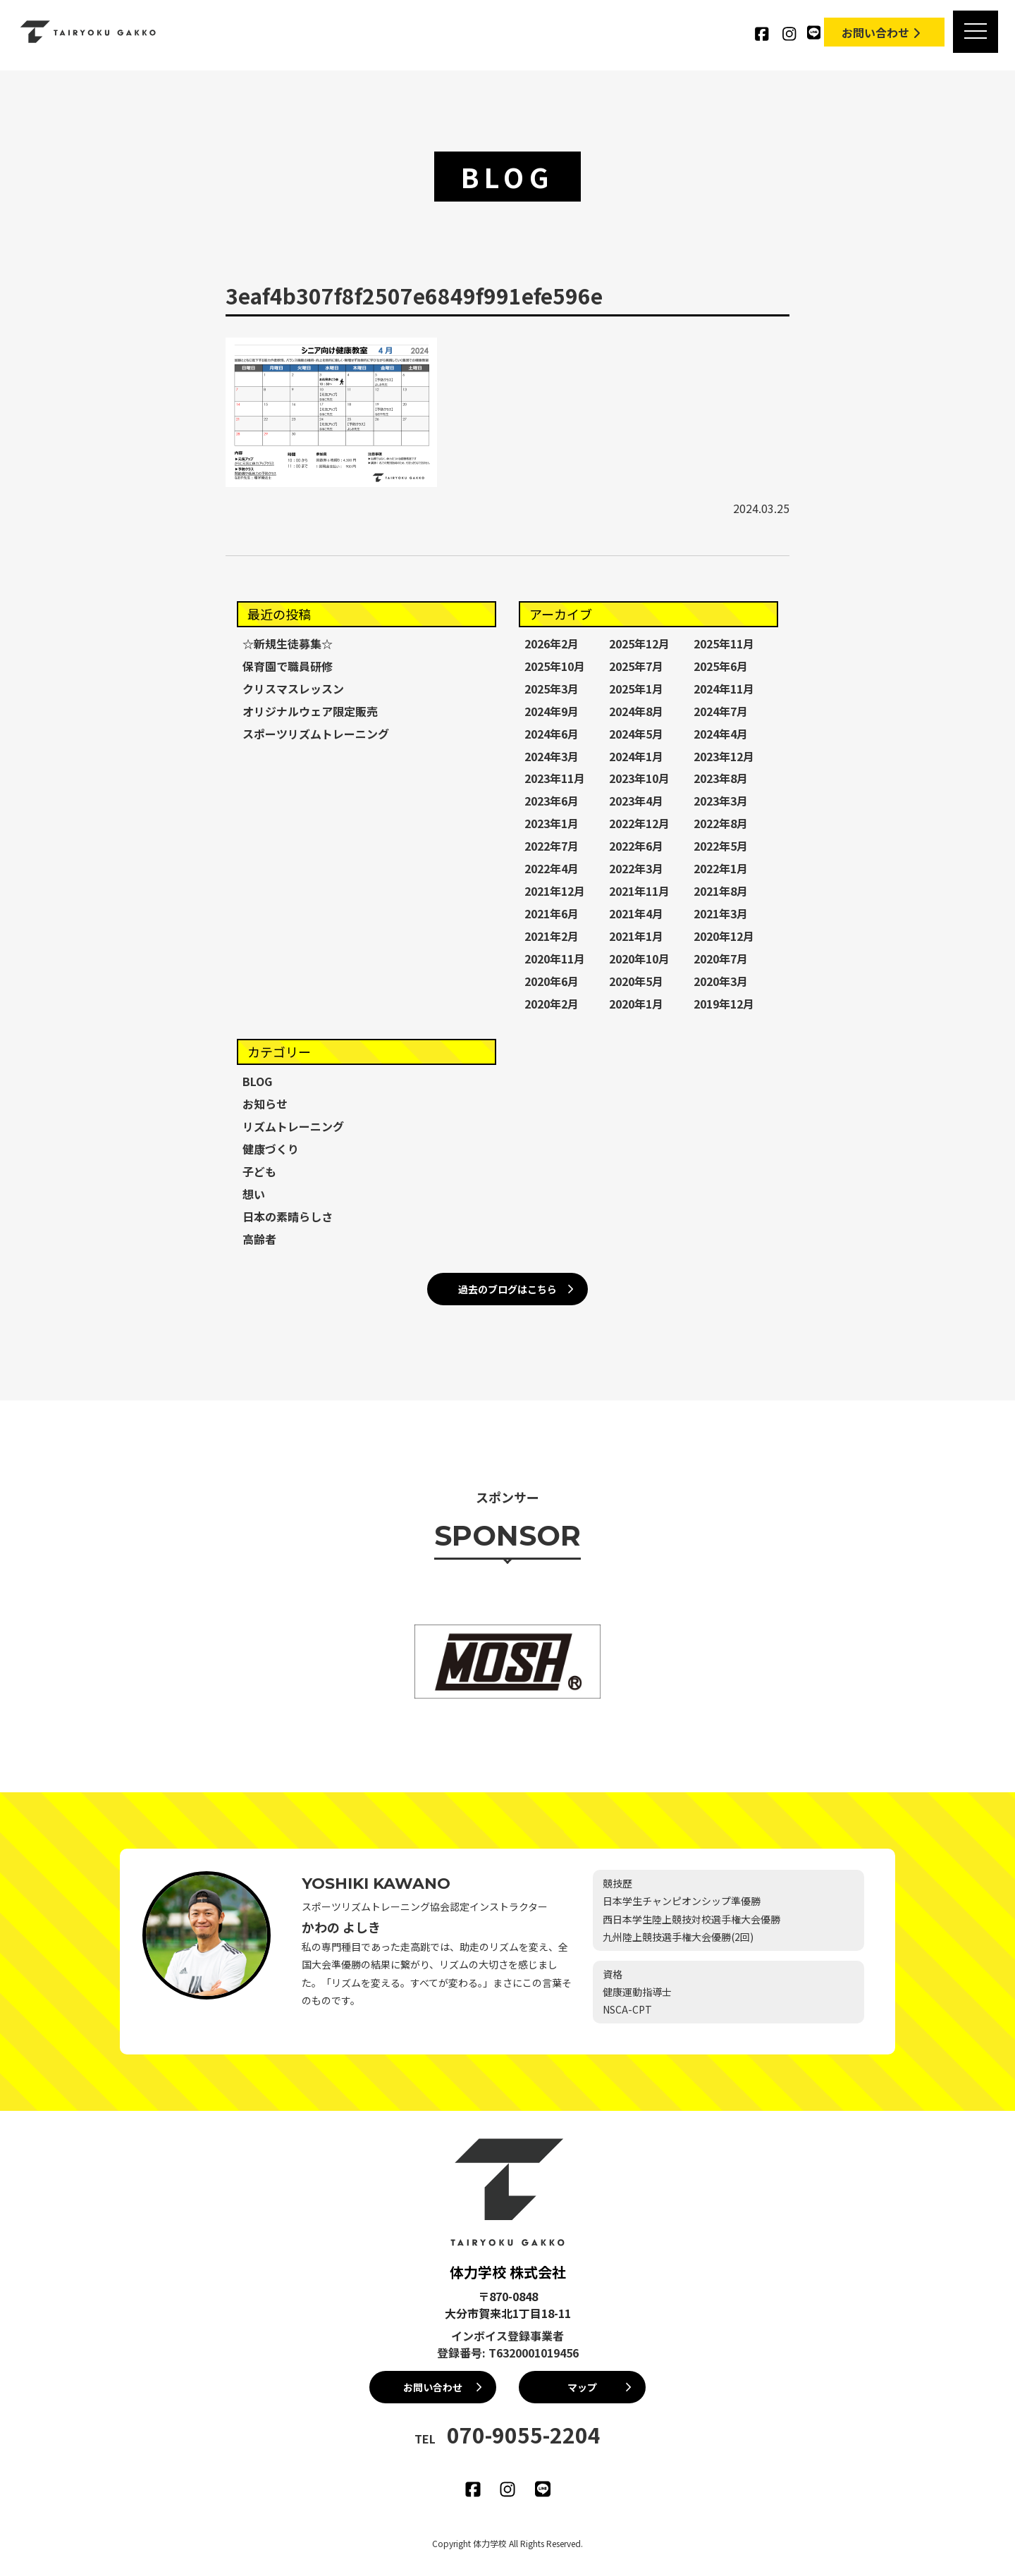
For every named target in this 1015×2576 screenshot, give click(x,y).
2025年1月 (636, 688)
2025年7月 (636, 666)
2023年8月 (721, 778)
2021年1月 (636, 936)
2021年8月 (721, 890)
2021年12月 (554, 890)
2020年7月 (721, 958)
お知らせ (265, 1103)
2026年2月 (551, 643)
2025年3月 (551, 688)
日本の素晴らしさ (287, 1216)
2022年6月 (636, 845)
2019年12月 (724, 1003)
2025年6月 (721, 666)
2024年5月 (636, 733)
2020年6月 (551, 981)
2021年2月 (551, 936)
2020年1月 (636, 1003)
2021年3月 (721, 913)
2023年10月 (639, 778)
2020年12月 (724, 936)
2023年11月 (554, 778)
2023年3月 (721, 800)
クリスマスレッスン (293, 688)
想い (253, 1193)
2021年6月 (551, 913)
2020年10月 (639, 958)
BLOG (257, 1081)
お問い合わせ (882, 32)
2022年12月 (639, 823)
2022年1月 (721, 868)
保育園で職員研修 (287, 666)
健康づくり (270, 1148)
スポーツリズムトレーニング (315, 733)
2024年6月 (551, 733)
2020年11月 (554, 958)
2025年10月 (554, 666)
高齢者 (259, 1239)
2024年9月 (551, 711)
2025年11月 (724, 643)
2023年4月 (636, 800)
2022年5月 (721, 845)
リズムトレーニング (293, 1126)
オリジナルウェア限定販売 (310, 711)
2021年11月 (639, 890)
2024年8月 (636, 711)
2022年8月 (721, 823)
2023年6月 (551, 800)
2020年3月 (721, 981)
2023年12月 (724, 756)
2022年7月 (551, 845)
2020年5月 (636, 981)
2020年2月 (551, 1003)
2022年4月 (551, 868)
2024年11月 (724, 688)
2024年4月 (721, 733)
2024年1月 (636, 756)
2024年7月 (721, 711)
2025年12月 (639, 643)
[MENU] (974, 32)
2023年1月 (551, 823)
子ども (259, 1171)
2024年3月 (551, 756)
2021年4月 (636, 913)
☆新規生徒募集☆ (287, 643)
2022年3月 (636, 868)
